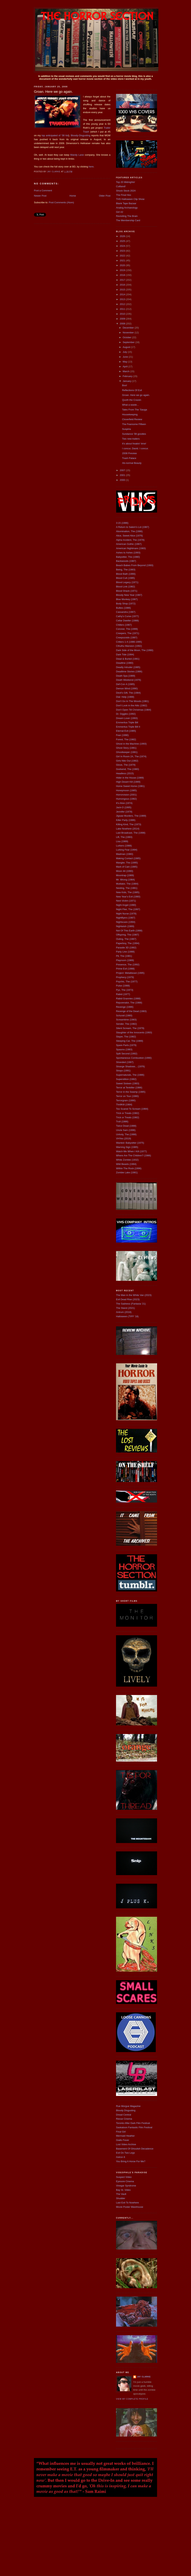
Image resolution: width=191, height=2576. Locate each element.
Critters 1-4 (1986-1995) (129, 641)
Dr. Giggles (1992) (126, 713)
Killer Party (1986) (125, 820)
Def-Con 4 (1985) (125, 684)
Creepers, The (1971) (127, 633)
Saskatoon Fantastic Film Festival (134, 2127)
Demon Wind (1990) (127, 688)
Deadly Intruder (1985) (128, 667)
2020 (123, 265)
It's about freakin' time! (134, 443)
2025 (123, 241)
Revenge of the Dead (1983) (131, 1011)
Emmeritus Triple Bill (127, 722)
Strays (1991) (123, 1070)
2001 (123, 475)
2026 (123, 236)
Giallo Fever (122, 2140)
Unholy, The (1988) (126, 1134)
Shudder (120, 2198)
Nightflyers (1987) (125, 917)
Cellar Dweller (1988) (127, 620)
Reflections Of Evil (132, 390)
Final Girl (121, 2131)
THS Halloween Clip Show (130, 199)
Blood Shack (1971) (126, 590)
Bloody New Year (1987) (129, 595)
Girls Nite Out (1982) (127, 760)
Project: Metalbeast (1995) (130, 973)
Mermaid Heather (125, 2135)
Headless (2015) (125, 773)
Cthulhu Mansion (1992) (129, 646)
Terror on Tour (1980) (127, 1096)
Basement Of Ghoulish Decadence (134, 2148)
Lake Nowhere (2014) (127, 828)
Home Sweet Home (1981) (130, 786)
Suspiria (126, 429)
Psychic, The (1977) (126, 981)
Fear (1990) (122, 735)
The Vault (121, 2194)
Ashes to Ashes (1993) (128, 552)
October (127, 337)
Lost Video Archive (126, 2144)
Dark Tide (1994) (125, 654)
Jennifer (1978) (124, 811)
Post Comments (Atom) (61, 202)
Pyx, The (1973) (124, 990)
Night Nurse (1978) (126, 913)
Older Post (104, 195)
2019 (123, 270)
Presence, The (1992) (128, 964)
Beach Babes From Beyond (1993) (134, 565)
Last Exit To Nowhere (127, 2202)
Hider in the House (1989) (130, 777)
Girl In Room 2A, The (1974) (131, 756)
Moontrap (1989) (125, 875)
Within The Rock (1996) (128, 1168)
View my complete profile (132, 2399)
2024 (123, 246)
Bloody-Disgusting (80, 135)
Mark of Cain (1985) (126, 866)
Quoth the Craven (131, 400)
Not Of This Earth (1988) (129, 930)
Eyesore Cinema (125, 2181)
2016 (123, 284)
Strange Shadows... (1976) (130, 1066)
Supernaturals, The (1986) (130, 1074)
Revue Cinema (124, 2118)
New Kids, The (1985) (128, 892)
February (128, 376)
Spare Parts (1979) (126, 1045)
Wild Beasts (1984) (126, 1164)
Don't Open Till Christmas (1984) (133, 709)
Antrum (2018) (123, 1312)
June (126, 356)
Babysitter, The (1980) (128, 556)
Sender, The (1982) (126, 1023)
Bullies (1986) (123, 607)
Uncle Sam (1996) (126, 1130)
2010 (123, 313)
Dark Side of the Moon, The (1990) (134, 650)
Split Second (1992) (126, 1053)
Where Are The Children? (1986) (133, 1155)
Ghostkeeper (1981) (127, 752)
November (129, 332)
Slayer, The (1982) (126, 1036)
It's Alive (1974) (124, 803)
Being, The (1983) (125, 569)
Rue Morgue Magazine (128, 2106)
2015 (123, 289)
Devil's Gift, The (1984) (128, 692)
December (129, 327)
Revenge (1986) (124, 1007)
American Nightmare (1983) (131, 548)
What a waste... (130, 404)
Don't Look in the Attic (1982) (131, 705)
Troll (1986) (122, 1121)
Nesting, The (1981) (126, 888)
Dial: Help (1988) (125, 696)
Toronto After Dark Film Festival (133, 2123)
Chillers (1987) (124, 624)
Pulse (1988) (123, 985)
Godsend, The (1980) (127, 769)
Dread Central (123, 2114)
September (129, 342)
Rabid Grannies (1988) (128, 998)
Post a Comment (43, 190)
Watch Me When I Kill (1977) (131, 1151)
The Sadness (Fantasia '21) (131, 1303)
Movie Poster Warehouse (129, 2206)
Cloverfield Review (132, 419)
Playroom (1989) (125, 960)
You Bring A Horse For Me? (130, 2161)
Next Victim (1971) (126, 900)
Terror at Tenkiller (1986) (129, 1087)
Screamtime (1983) (126, 1019)
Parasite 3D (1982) (126, 947)
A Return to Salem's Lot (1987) (132, 527)
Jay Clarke (144, 2377)
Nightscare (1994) (125, 922)
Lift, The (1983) (124, 837)
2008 (123, 323)
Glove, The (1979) (126, 764)
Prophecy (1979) (125, 977)
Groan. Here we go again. (136, 395)
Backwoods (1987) (126, 561)
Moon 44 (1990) (124, 871)
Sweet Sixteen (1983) (127, 1083)
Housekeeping (129, 414)
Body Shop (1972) (126, 603)
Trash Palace (129, 458)
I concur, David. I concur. (135, 448)
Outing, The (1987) (126, 939)
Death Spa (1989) (125, 675)
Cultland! (121, 186)
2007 (123, 470)
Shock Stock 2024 (126, 190)
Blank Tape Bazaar (126, 203)
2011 (123, 309)
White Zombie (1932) (127, 1159)
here (91, 166)
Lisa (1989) (122, 841)
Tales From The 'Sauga (134, 409)
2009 (123, 318)
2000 (123, 480)
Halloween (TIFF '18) (127, 1316)
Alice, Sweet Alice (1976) (129, 535)
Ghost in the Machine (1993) (131, 743)
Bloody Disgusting (125, 2110)
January (127, 381)
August (127, 347)
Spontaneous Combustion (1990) (134, 1057)
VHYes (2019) (123, 1138)
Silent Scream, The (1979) (130, 1028)
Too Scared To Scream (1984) (132, 1108)
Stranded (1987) (125, 1062)
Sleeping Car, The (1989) (129, 1040)
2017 (123, 279)
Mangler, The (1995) (127, 862)
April (125, 366)
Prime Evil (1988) (125, 968)
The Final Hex (123, 195)
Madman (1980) (124, 854)
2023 (123, 250)
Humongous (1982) (126, 798)
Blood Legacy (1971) (127, 582)
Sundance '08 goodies (134, 433)
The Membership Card (128, 220)
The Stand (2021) (125, 1308)
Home (73, 195)
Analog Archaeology (127, 207)
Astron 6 (120, 2157)
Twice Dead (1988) (126, 1125)
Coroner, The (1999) (127, 629)
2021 (123, 260)
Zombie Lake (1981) (127, 1172)
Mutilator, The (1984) (127, 883)
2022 (123, 255)
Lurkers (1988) (124, 845)
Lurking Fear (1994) (126, 849)
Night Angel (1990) (126, 905)
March (126, 371)
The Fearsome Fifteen (134, 424)
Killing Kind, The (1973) (128, 824)
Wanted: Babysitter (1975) (130, 1142)
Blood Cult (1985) (125, 578)
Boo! (124, 385)
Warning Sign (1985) (127, 1147)
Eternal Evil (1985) (126, 730)
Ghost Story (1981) (126, 747)
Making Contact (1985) (128, 858)
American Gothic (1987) (129, 544)
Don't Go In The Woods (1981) (132, 701)
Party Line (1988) (125, 951)
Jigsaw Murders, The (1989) (131, 815)
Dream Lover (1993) (127, 718)
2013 (123, 299)
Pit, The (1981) (124, 956)
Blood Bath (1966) (126, 573)
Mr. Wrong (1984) (125, 879)
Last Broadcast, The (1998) (130, 832)
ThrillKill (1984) (124, 1104)
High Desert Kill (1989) (128, 781)
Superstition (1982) (126, 1079)
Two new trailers (131, 438)
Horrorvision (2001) (126, 794)
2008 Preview (129, 453)
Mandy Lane (77, 154)
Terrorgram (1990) (126, 1100)
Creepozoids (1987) (126, 637)
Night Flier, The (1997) (128, 909)
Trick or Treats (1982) (127, 1113)
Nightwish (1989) (125, 926)
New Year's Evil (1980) (128, 896)
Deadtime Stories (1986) (129, 671)
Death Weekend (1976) (128, 679)
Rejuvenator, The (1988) (129, 1002)
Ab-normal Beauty (131, 463)
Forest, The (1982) (126, 739)
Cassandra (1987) (125, 612)
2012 (123, 304)
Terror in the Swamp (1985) (130, 1091)
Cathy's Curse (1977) (127, 616)
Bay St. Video (123, 2190)
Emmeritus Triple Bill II (128, 726)
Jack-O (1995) (123, 807)
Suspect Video (124, 2177)
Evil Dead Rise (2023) (128, 1299)
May (125, 361)
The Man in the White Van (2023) (134, 1295)
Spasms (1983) (124, 1049)
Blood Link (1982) (125, 586)
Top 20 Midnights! (125, 182)
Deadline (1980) (124, 662)
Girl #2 (119, 212)
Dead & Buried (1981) (128, 658)
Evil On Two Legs (125, 2152)
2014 (123, 294)
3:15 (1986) (122, 523)
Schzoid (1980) (124, 1015)
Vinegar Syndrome (126, 2185)
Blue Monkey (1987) (127, 599)
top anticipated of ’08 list (55, 135)
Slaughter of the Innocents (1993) (134, 1032)
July (125, 352)
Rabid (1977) (123, 994)
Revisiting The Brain (127, 216)
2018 (123, 275)
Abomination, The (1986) (129, 531)
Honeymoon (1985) (126, 790)
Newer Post (40, 195)
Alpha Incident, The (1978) (130, 539)
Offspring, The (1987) (127, 934)
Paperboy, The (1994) (127, 943)
